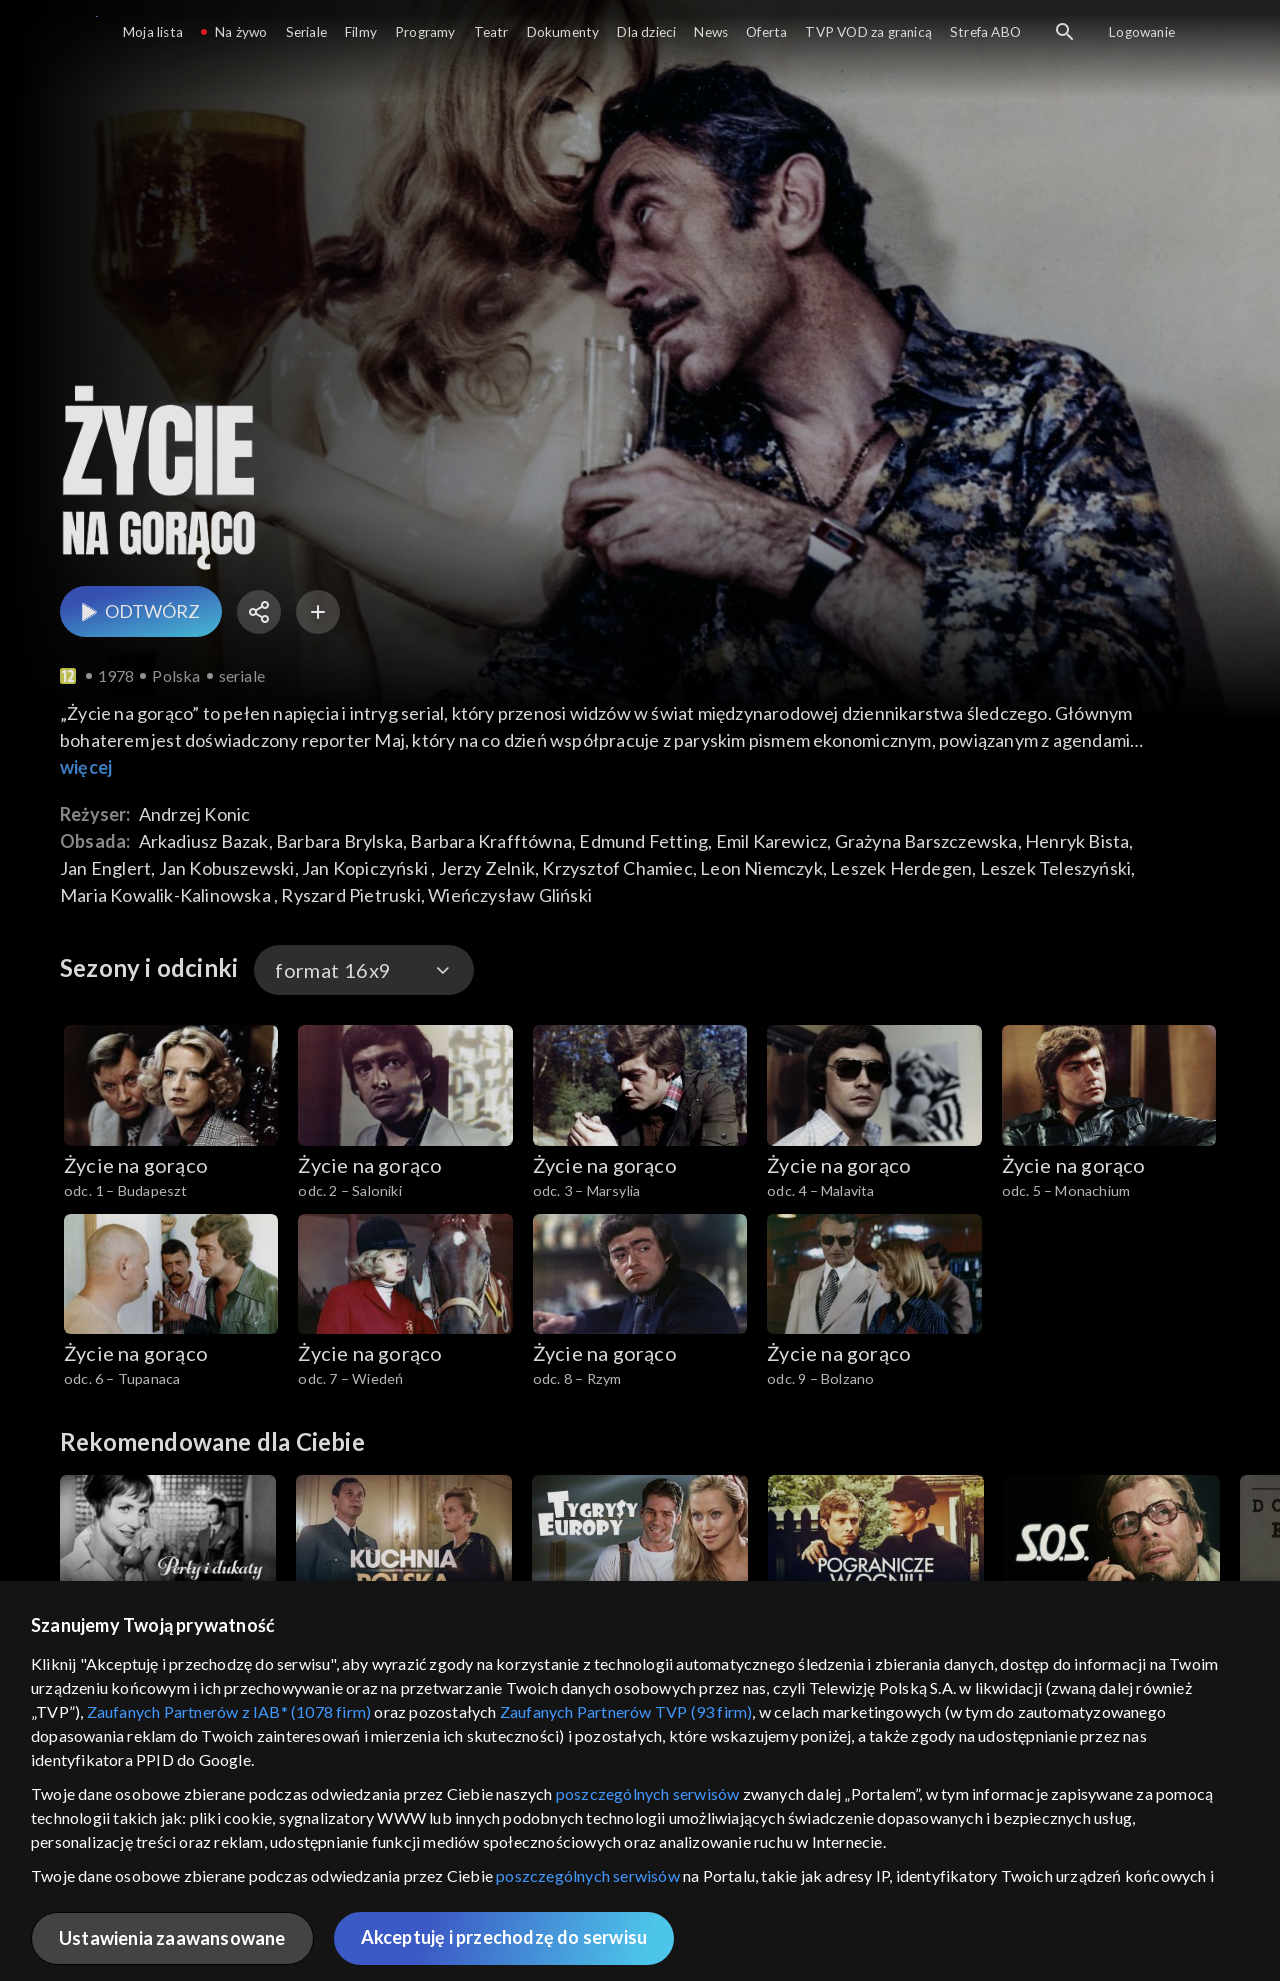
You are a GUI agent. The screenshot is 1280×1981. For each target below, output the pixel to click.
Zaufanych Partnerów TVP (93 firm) (626, 1711)
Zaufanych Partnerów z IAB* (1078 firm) (229, 1711)
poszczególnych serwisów (648, 1793)
